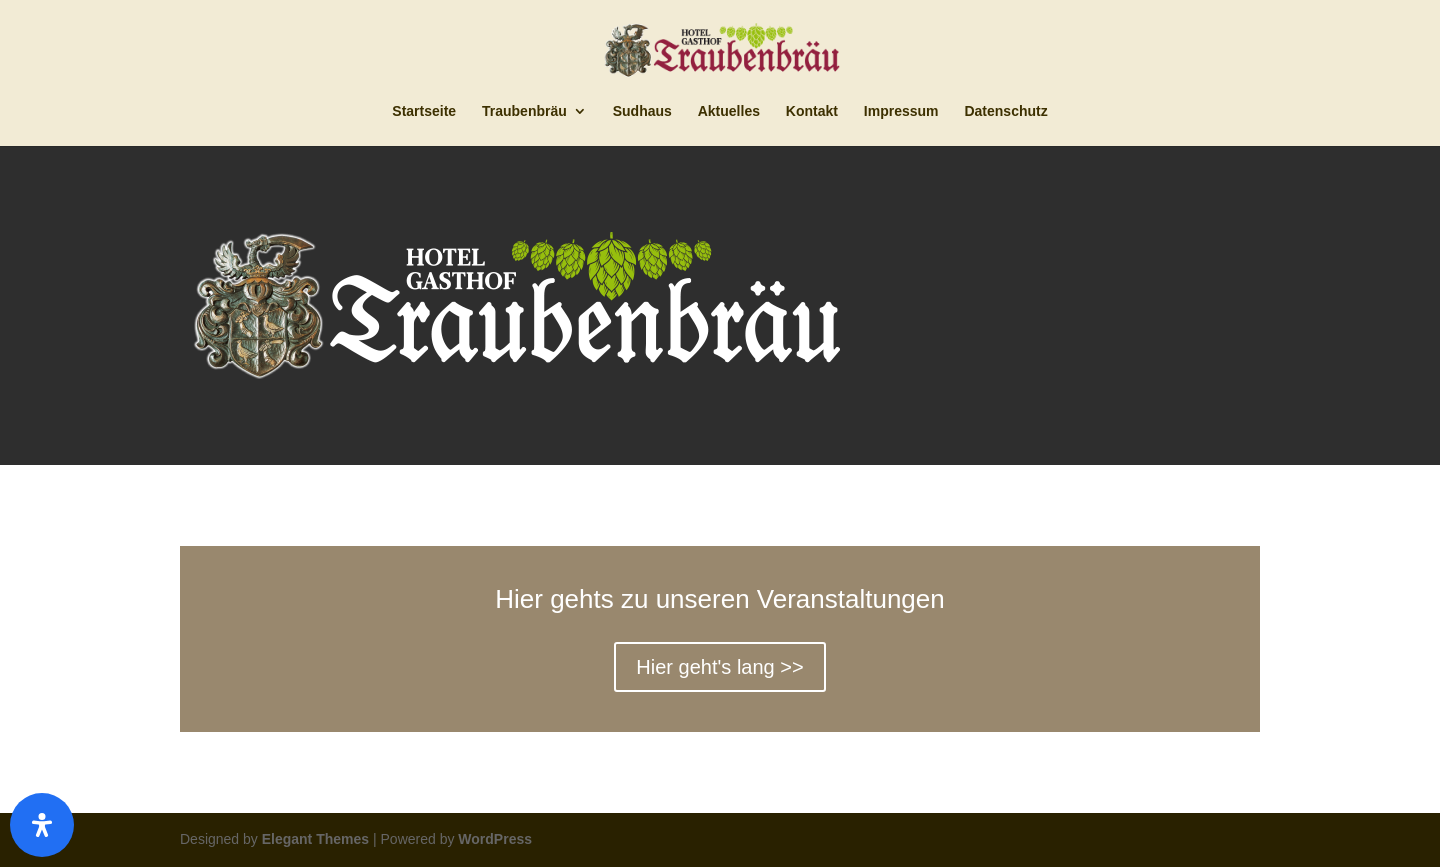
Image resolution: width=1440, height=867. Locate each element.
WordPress (495, 839)
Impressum (901, 111)
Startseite (424, 111)
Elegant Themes (315, 839)
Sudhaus (642, 111)
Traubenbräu (524, 111)
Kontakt (812, 111)
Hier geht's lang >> (719, 667)
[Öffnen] (42, 825)
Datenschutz (1005, 111)
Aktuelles (729, 111)
